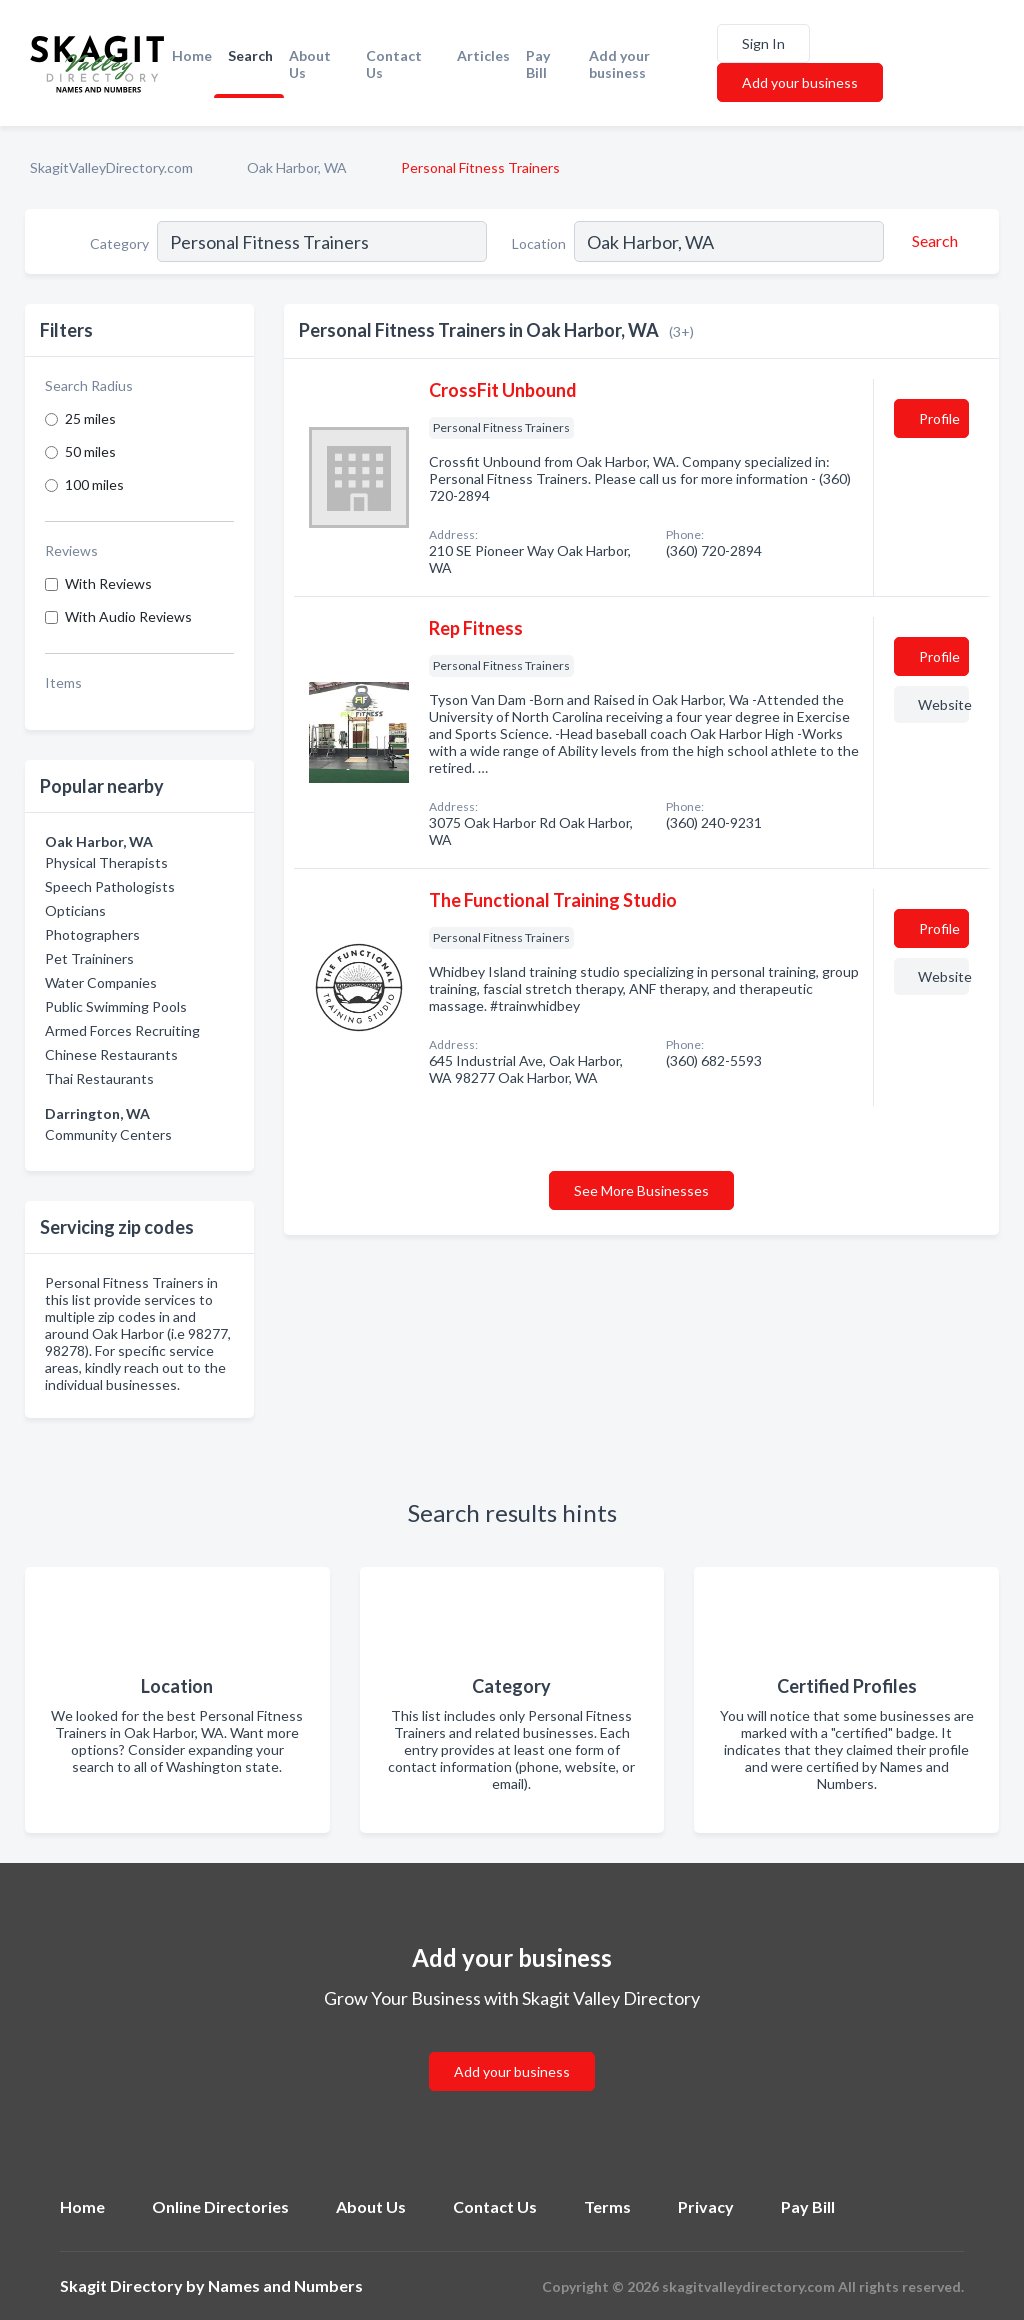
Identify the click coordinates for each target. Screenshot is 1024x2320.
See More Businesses (641, 1190)
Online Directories (220, 2206)
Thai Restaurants (99, 1078)
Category (119, 243)
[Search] (932, 241)
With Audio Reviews (128, 616)
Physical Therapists (106, 862)
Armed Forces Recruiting (122, 1030)
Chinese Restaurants (111, 1054)
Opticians (75, 910)
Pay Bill (538, 64)
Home (192, 55)
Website (943, 704)
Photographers (92, 934)
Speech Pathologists (110, 886)
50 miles (90, 451)
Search (250, 55)
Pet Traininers (89, 958)
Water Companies (101, 982)
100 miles (94, 484)
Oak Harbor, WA (297, 167)
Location (539, 243)
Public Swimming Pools (116, 1006)
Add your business (619, 64)
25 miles (90, 418)
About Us (310, 64)
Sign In (763, 43)
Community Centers (108, 1134)
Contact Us (394, 64)
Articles (483, 55)
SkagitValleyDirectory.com (111, 167)
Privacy (706, 2206)
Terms (607, 2206)
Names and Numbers (285, 2285)
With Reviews (108, 583)
